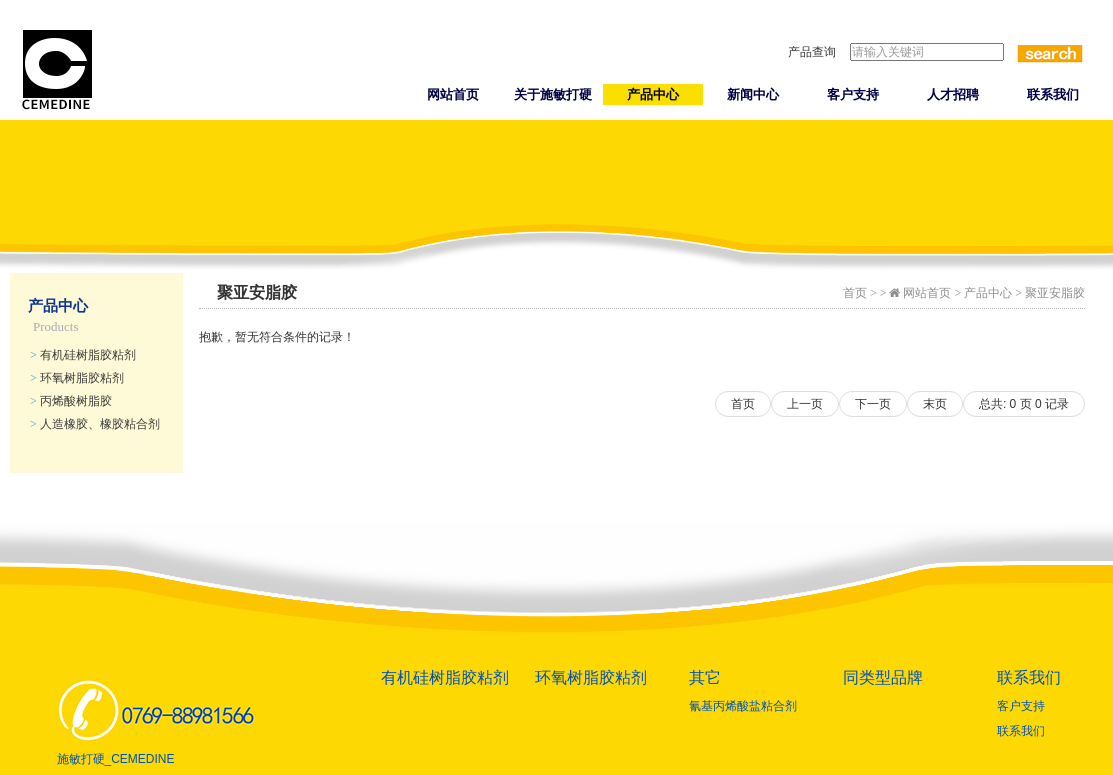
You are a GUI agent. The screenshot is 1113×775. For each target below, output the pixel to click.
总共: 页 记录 (1024, 404)
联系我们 (1053, 94)
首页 (855, 293)
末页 (935, 404)
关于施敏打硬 (553, 94)
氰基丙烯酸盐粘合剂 (743, 706)
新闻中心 (753, 94)
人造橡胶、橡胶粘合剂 (95, 424)
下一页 (873, 404)
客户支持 (853, 94)
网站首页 (453, 94)
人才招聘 (953, 94)
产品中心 (653, 94)
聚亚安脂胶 (1055, 293)
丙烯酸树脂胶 (71, 401)
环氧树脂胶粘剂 (77, 378)
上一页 (805, 404)
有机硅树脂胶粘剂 (83, 355)
